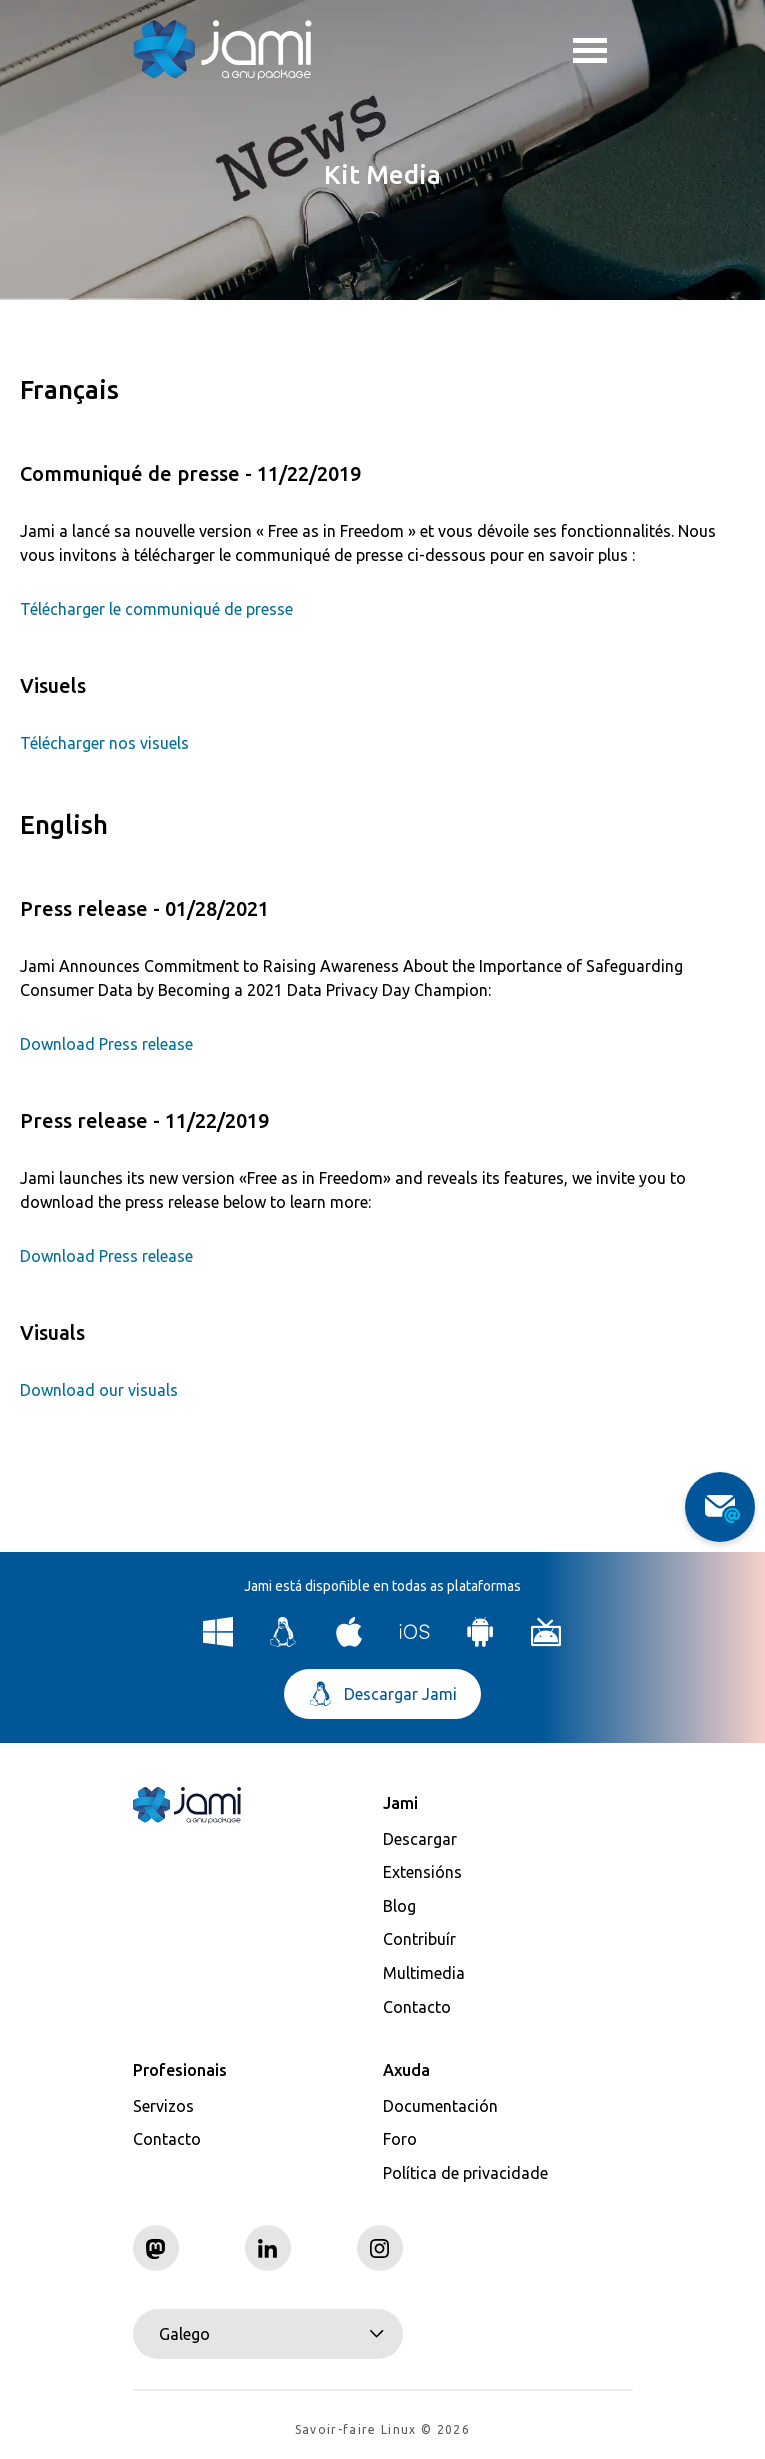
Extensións (422, 1872)
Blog (399, 1906)
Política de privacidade (465, 2173)
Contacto (417, 2007)
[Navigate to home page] (223, 50)
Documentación (440, 2106)
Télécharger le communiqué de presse (156, 609)
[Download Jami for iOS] (415, 1641)
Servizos (163, 2106)
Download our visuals (99, 1390)
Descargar (420, 1839)
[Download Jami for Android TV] (546, 1641)
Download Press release (106, 1044)
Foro (400, 2139)
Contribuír (419, 1939)
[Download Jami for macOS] (349, 1641)
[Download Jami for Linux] (283, 1641)
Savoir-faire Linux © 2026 (382, 2429)
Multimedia (424, 1973)
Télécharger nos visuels (104, 743)
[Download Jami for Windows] (218, 1641)
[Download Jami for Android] (480, 1641)
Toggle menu (590, 53)
